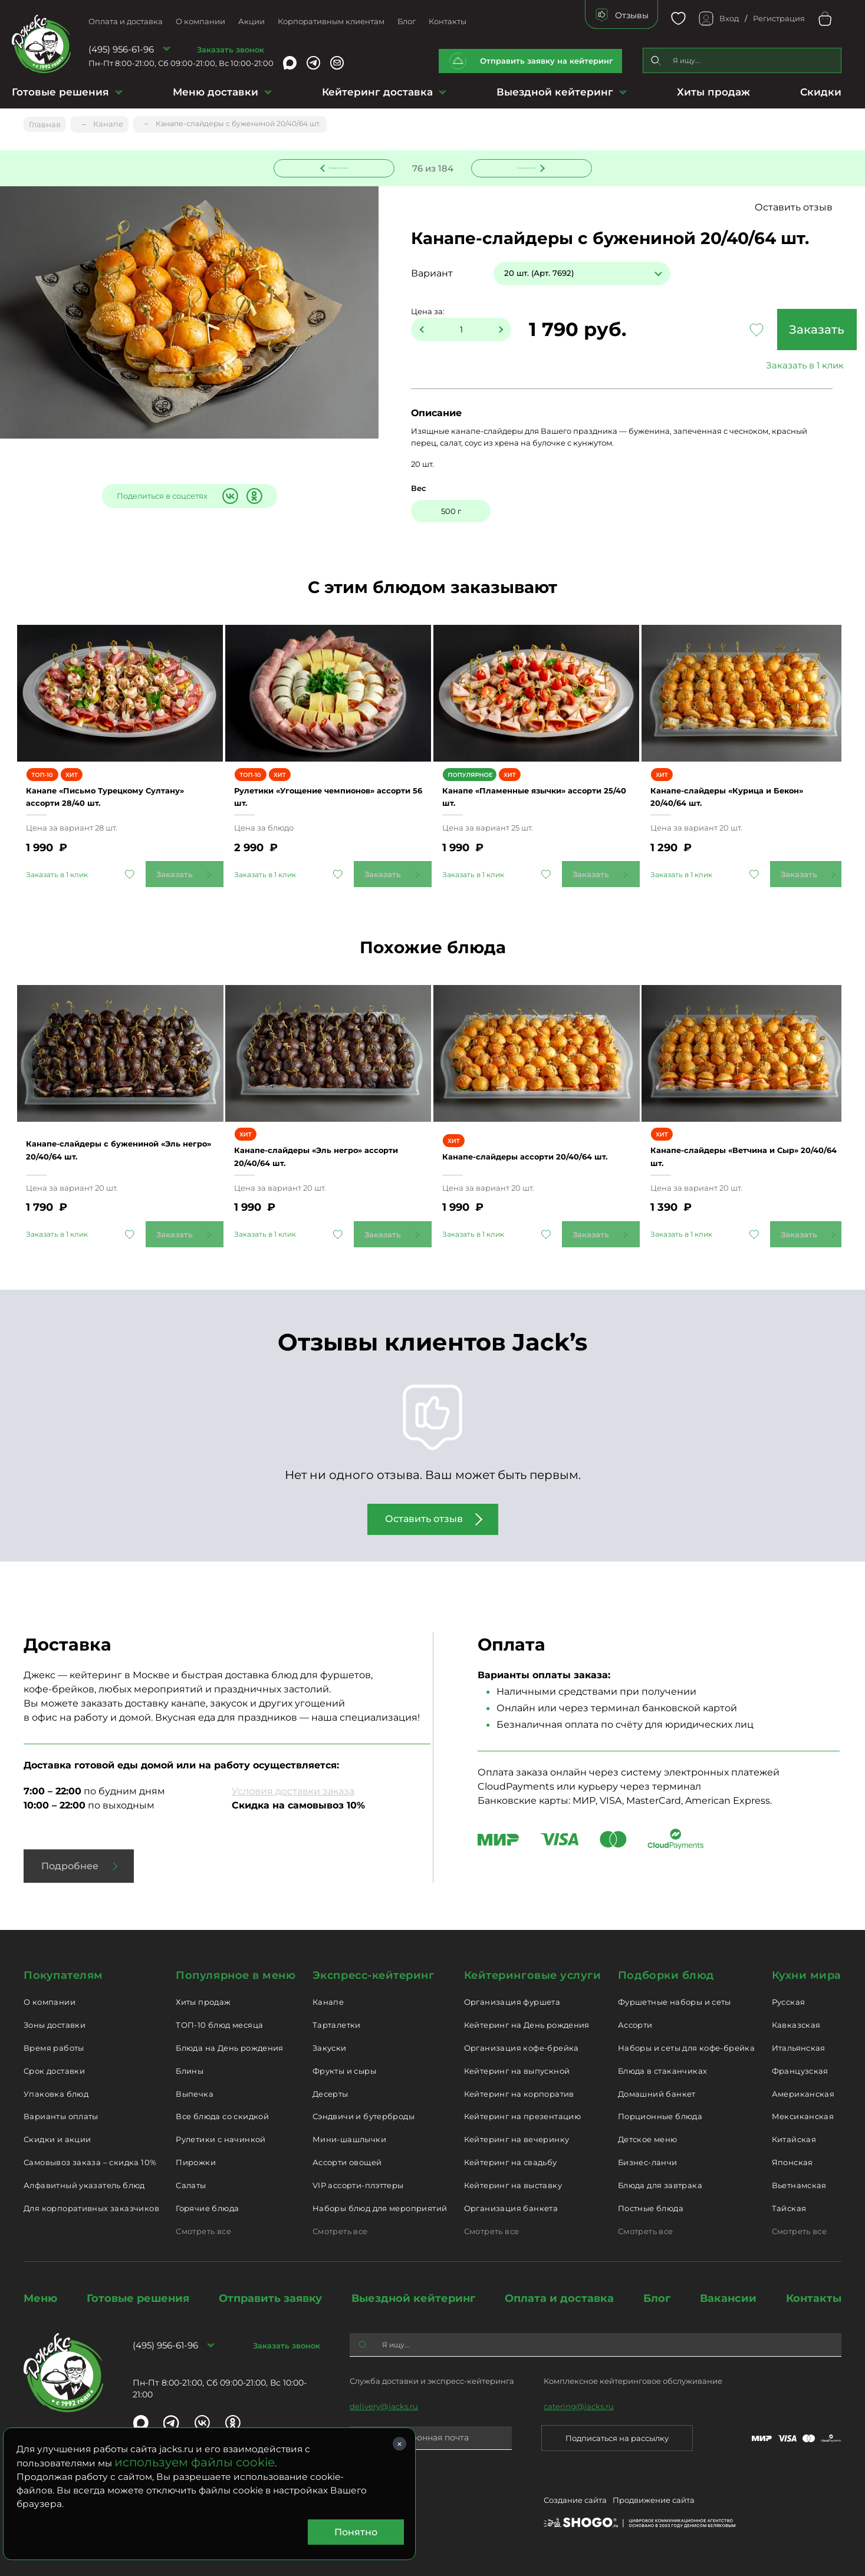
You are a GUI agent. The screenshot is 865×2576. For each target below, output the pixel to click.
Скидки (820, 92)
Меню (40, 2297)
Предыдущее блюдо (341, 167)
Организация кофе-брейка (521, 2046)
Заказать (756, 331)
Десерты (330, 2092)
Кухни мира (806, 1974)
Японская (792, 2161)
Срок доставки (54, 2069)
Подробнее (69, 1864)
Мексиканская (803, 2115)
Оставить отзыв (797, 208)
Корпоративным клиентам (331, 21)
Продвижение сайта (654, 2501)
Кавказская (796, 2023)
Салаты (191, 2183)
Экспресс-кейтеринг (374, 1974)
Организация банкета (511, 2206)
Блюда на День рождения (230, 2046)
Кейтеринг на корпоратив (519, 2092)
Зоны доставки (54, 2023)
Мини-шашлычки (349, 2138)
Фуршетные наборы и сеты (674, 2000)
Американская (803, 2092)
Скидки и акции (57, 2138)
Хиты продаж (713, 92)
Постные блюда (650, 2206)
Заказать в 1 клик (756, 366)
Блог (406, 21)
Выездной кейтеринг (554, 92)
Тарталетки (337, 2023)
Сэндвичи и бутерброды (364, 2115)
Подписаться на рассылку (617, 2436)
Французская (800, 2069)
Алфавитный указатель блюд (84, 2183)
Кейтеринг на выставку (513, 2183)
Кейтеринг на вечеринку (517, 2138)
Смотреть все (203, 2229)
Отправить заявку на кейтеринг (546, 60)
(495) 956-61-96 (121, 49)
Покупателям (63, 1974)
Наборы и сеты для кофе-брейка (686, 2046)
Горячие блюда (207, 2206)
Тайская (789, 2206)
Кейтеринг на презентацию (522, 2115)
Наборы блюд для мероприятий (380, 2206)
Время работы (54, 2046)
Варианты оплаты (61, 2115)
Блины (189, 2069)
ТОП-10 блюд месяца (219, 2023)
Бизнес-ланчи (647, 2161)
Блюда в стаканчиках (662, 2069)
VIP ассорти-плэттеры (358, 2183)
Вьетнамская (799, 2183)
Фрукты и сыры (344, 2069)
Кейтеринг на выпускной (517, 2069)
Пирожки (196, 2161)
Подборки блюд (666, 1974)
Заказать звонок (230, 49)
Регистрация (779, 18)
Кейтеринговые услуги (532, 1974)
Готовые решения (60, 92)
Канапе (328, 2000)
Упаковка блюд (56, 2092)
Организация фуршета (512, 2000)
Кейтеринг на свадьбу (510, 2161)
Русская (788, 2000)
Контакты (447, 21)
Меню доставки (215, 92)
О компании (200, 21)
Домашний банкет (657, 2092)
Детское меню (647, 2138)
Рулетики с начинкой (220, 2138)
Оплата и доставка (125, 21)
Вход (729, 18)
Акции (251, 21)
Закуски (330, 2046)
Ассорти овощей (347, 2161)
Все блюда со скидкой (222, 2115)
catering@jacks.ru (579, 2404)
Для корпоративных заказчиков (91, 2206)
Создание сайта (575, 2501)
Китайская (794, 2138)
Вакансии (728, 2297)
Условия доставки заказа (293, 1790)
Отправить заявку (270, 2297)
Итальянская (798, 2046)
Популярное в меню (235, 1974)
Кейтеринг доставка (377, 92)
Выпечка (194, 2092)
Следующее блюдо (524, 167)
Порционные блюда (660, 2115)
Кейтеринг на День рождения (527, 2023)
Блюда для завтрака (660, 2183)
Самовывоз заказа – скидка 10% (90, 2161)
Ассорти (635, 2023)
